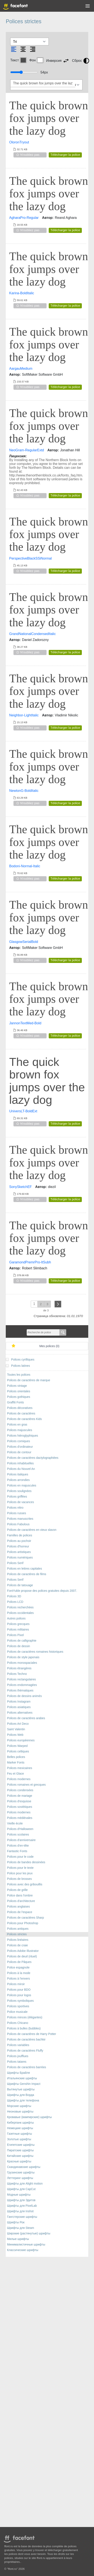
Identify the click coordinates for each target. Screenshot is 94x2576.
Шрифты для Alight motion (25, 2183)
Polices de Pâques (19, 1962)
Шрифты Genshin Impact (23, 2083)
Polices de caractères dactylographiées (32, 1457)
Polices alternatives (19, 1712)
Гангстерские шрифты (22, 2216)
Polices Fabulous (18, 1524)
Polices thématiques (20, 1690)
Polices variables (18, 2045)
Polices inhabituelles (20, 1463)
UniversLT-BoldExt (23, 1111)
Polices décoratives (19, 1408)
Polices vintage (17, 1385)
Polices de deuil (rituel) (22, 1956)
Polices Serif (15, 1563)
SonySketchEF (20, 1187)
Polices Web (15, 1734)
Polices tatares (16, 2061)
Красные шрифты (19, 2161)
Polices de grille (17, 1890)
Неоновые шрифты (20, 2111)
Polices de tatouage (20, 1585)
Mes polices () (49, 1346)
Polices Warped (17, 1746)
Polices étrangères (19, 1668)
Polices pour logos (19, 1995)
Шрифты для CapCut (21, 2189)
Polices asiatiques (19, 1707)
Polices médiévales (19, 1818)
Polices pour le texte (20, 1867)
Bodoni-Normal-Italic (24, 866)
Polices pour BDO (19, 1989)
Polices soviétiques (19, 1806)
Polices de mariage (19, 1795)
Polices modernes (19, 1779)
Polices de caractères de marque (28, 1380)
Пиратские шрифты (20, 2150)
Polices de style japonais (23, 1657)
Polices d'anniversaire (21, 1840)
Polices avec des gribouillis (24, 1884)
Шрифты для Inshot (20, 2211)
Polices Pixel (15, 1635)
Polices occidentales (20, 1613)
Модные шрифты (19, 2194)
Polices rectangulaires (21, 1679)
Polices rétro (15, 1507)
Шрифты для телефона (23, 2100)
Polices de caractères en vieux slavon (31, 1529)
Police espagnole (18, 1967)
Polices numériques (20, 1557)
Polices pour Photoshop (22, 1923)
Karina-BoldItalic (21, 293)
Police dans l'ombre (20, 1895)
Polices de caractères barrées (26, 2067)
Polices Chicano (17, 2023)
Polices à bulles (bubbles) (24, 2028)
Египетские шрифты (21, 2144)
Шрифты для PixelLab (22, 2205)
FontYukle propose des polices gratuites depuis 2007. (42, 1590)
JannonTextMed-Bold (25, 1023)
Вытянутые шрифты (21, 2089)
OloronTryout (19, 142)
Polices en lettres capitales (24, 1568)
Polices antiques (17, 1928)
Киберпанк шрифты (20, 2122)
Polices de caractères (21, 1413)
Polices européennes (21, 1740)
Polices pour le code (20, 1856)
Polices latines (20, 1365)
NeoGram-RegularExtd (26, 450)
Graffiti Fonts (15, 1402)
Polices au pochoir (19, 1541)
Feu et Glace (15, 1773)
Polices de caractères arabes (26, 1718)
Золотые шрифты (19, 2139)
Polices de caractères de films (26, 1574)
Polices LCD (15, 1601)
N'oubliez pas (30, 154)
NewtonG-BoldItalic (23, 790)
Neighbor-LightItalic (24, 715)
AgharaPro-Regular (24, 217)
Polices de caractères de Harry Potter (31, 2034)
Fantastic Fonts (17, 1851)
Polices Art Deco (18, 1723)
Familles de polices (19, 1535)
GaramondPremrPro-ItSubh (30, 1262)
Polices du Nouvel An (21, 1469)
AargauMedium (20, 368)
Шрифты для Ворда (20, 2095)
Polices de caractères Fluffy (25, 2050)
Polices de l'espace (19, 1912)
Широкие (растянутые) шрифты (28, 2233)
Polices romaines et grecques (26, 1784)
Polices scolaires (18, 1834)
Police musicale (17, 2011)
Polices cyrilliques (22, 1359)
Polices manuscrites (20, 1518)
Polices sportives (18, 2006)
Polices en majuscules (21, 1485)
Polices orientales (18, 1391)
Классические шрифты (22, 2250)
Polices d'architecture (21, 1901)
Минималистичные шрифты (26, 2244)
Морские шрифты (19, 2106)
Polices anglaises (18, 1906)
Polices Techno (17, 1673)
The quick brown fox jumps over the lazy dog (48, 118)
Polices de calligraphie (21, 1640)
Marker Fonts (15, 1762)
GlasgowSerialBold (23, 942)
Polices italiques (17, 1474)
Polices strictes (17, 1934)
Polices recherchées (20, 1607)
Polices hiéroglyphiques (22, 1435)
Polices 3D (14, 1596)
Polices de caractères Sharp (25, 1917)
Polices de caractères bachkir (26, 2039)
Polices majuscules (19, 1430)
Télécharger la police (65, 154)
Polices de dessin (18, 1646)
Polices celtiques (18, 1751)
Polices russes (16, 1513)
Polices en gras (17, 1424)
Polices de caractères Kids (24, 1419)
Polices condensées (20, 1790)
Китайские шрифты (20, 2155)
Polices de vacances (20, 1502)
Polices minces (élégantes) (24, 2017)
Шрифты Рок (15, 2222)
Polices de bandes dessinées (26, 1862)
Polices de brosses (19, 1878)
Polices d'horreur (18, 1546)
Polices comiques (18, 1441)
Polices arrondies (18, 1480)
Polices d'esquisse (19, 1801)
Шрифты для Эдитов (21, 2200)
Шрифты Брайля (18, 2072)
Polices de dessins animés (24, 1696)
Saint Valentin (16, 1729)
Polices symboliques (20, 2000)
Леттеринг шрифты (20, 2178)
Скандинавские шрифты (23, 2167)
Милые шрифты (18, 2239)
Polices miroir (16, 1984)
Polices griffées (17, 1496)
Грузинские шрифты (21, 2172)
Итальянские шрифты (22, 2078)
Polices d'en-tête (18, 1845)
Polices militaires (18, 1629)
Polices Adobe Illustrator (23, 1951)
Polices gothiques (18, 1396)
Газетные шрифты (19, 2133)
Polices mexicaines (19, 1768)
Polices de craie (17, 1945)
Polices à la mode (18, 1973)
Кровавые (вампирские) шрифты (29, 2117)
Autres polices (16, 1618)
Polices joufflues (17, 2056)
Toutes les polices (18, 1374)
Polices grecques (18, 1624)
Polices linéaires (17, 1939)
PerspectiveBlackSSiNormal (30, 558)
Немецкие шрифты (20, 2128)
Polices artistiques (19, 1552)
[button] (87, 7)
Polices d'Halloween (20, 1829)
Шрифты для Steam (20, 2228)
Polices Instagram (19, 1701)
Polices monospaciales (22, 1662)
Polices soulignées (19, 1491)
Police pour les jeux (20, 1873)
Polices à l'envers (18, 1978)
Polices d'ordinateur (20, 1446)
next (58, 1304)
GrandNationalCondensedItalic (32, 634)
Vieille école (15, 1823)
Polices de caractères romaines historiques (35, 1651)
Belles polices (16, 1757)
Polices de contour (19, 1452)
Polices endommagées (22, 1685)
